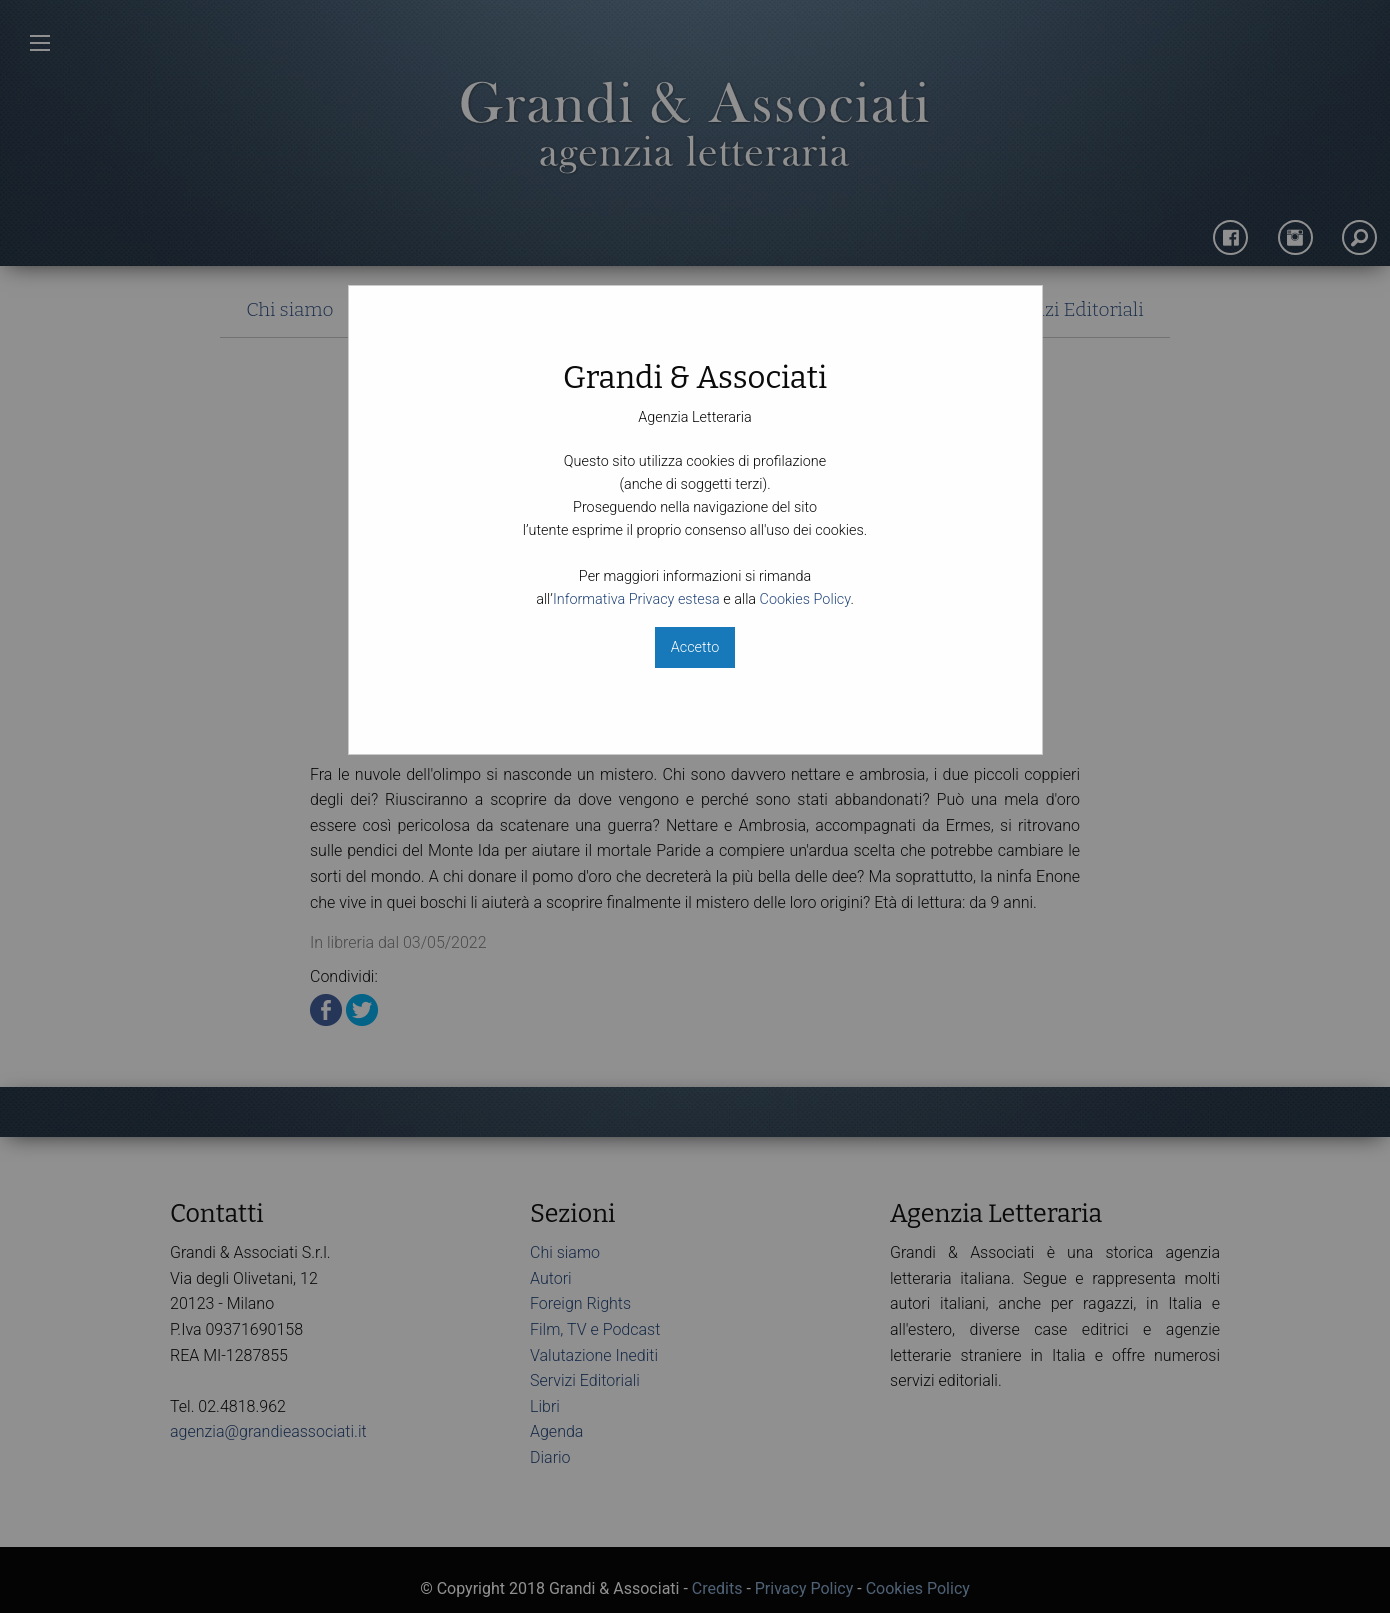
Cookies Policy (805, 599)
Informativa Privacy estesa (636, 599)
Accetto (695, 647)
